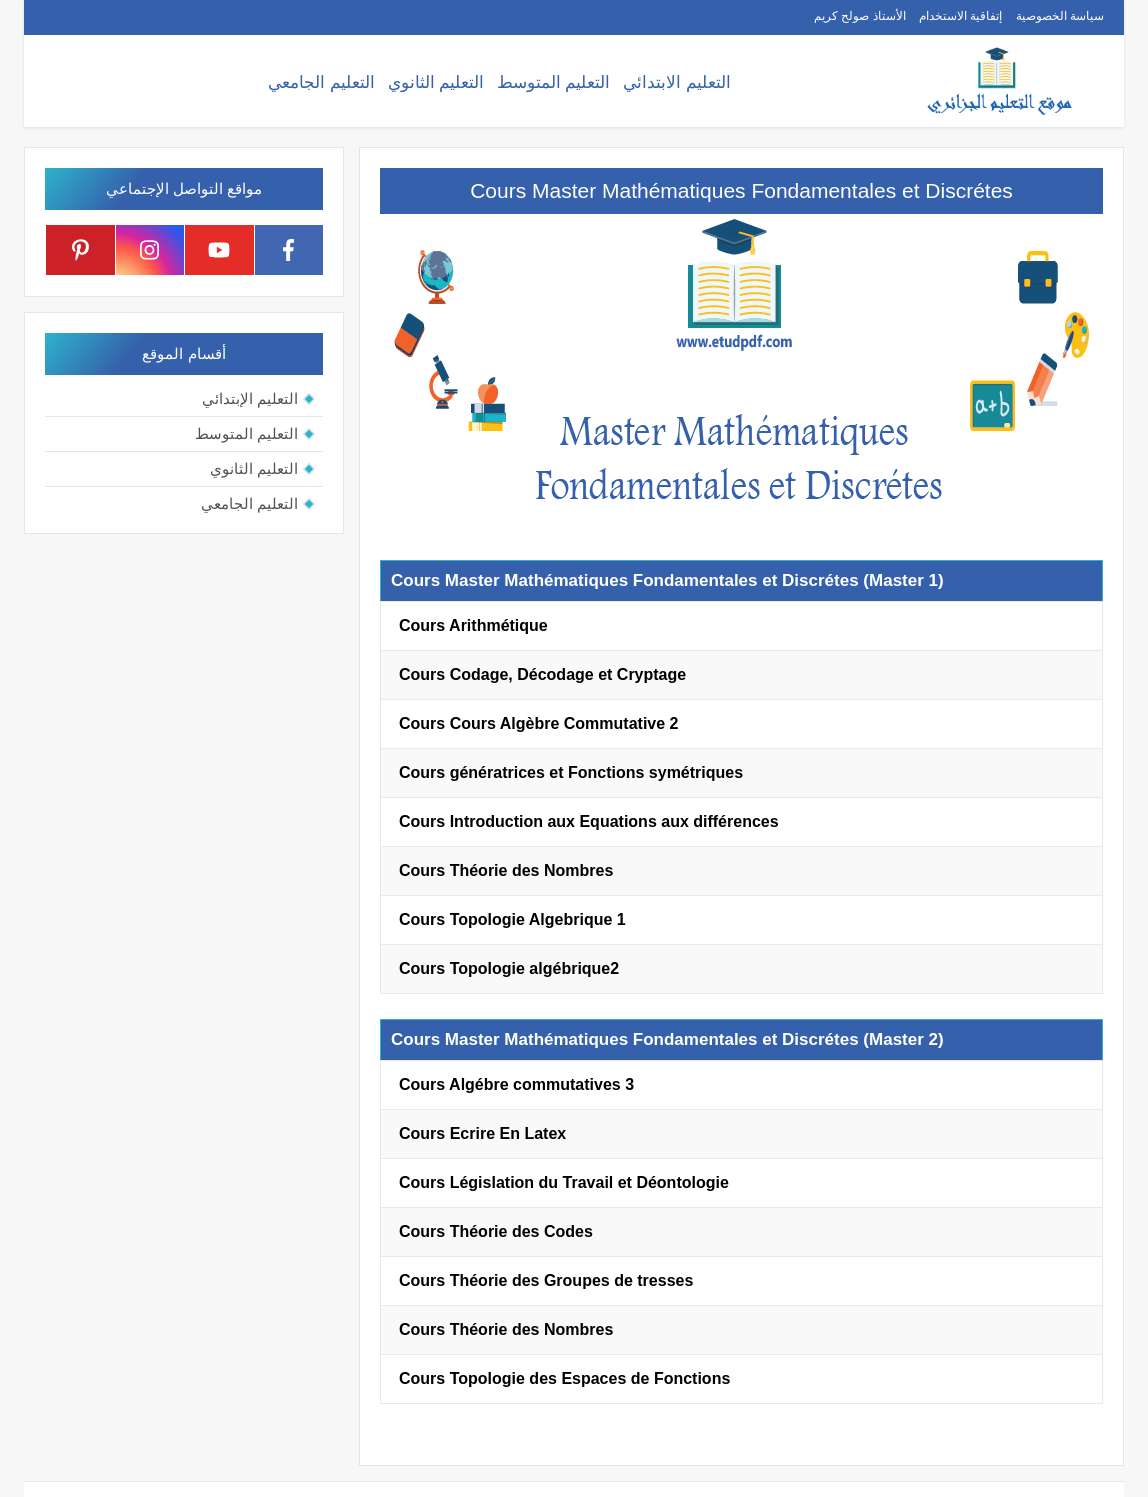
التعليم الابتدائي (677, 82)
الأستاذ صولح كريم (860, 16)
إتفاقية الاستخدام (960, 16)
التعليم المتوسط (554, 82)
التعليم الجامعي (321, 82)
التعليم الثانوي (436, 82)
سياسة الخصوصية (1060, 16)
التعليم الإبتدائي (250, 398)
